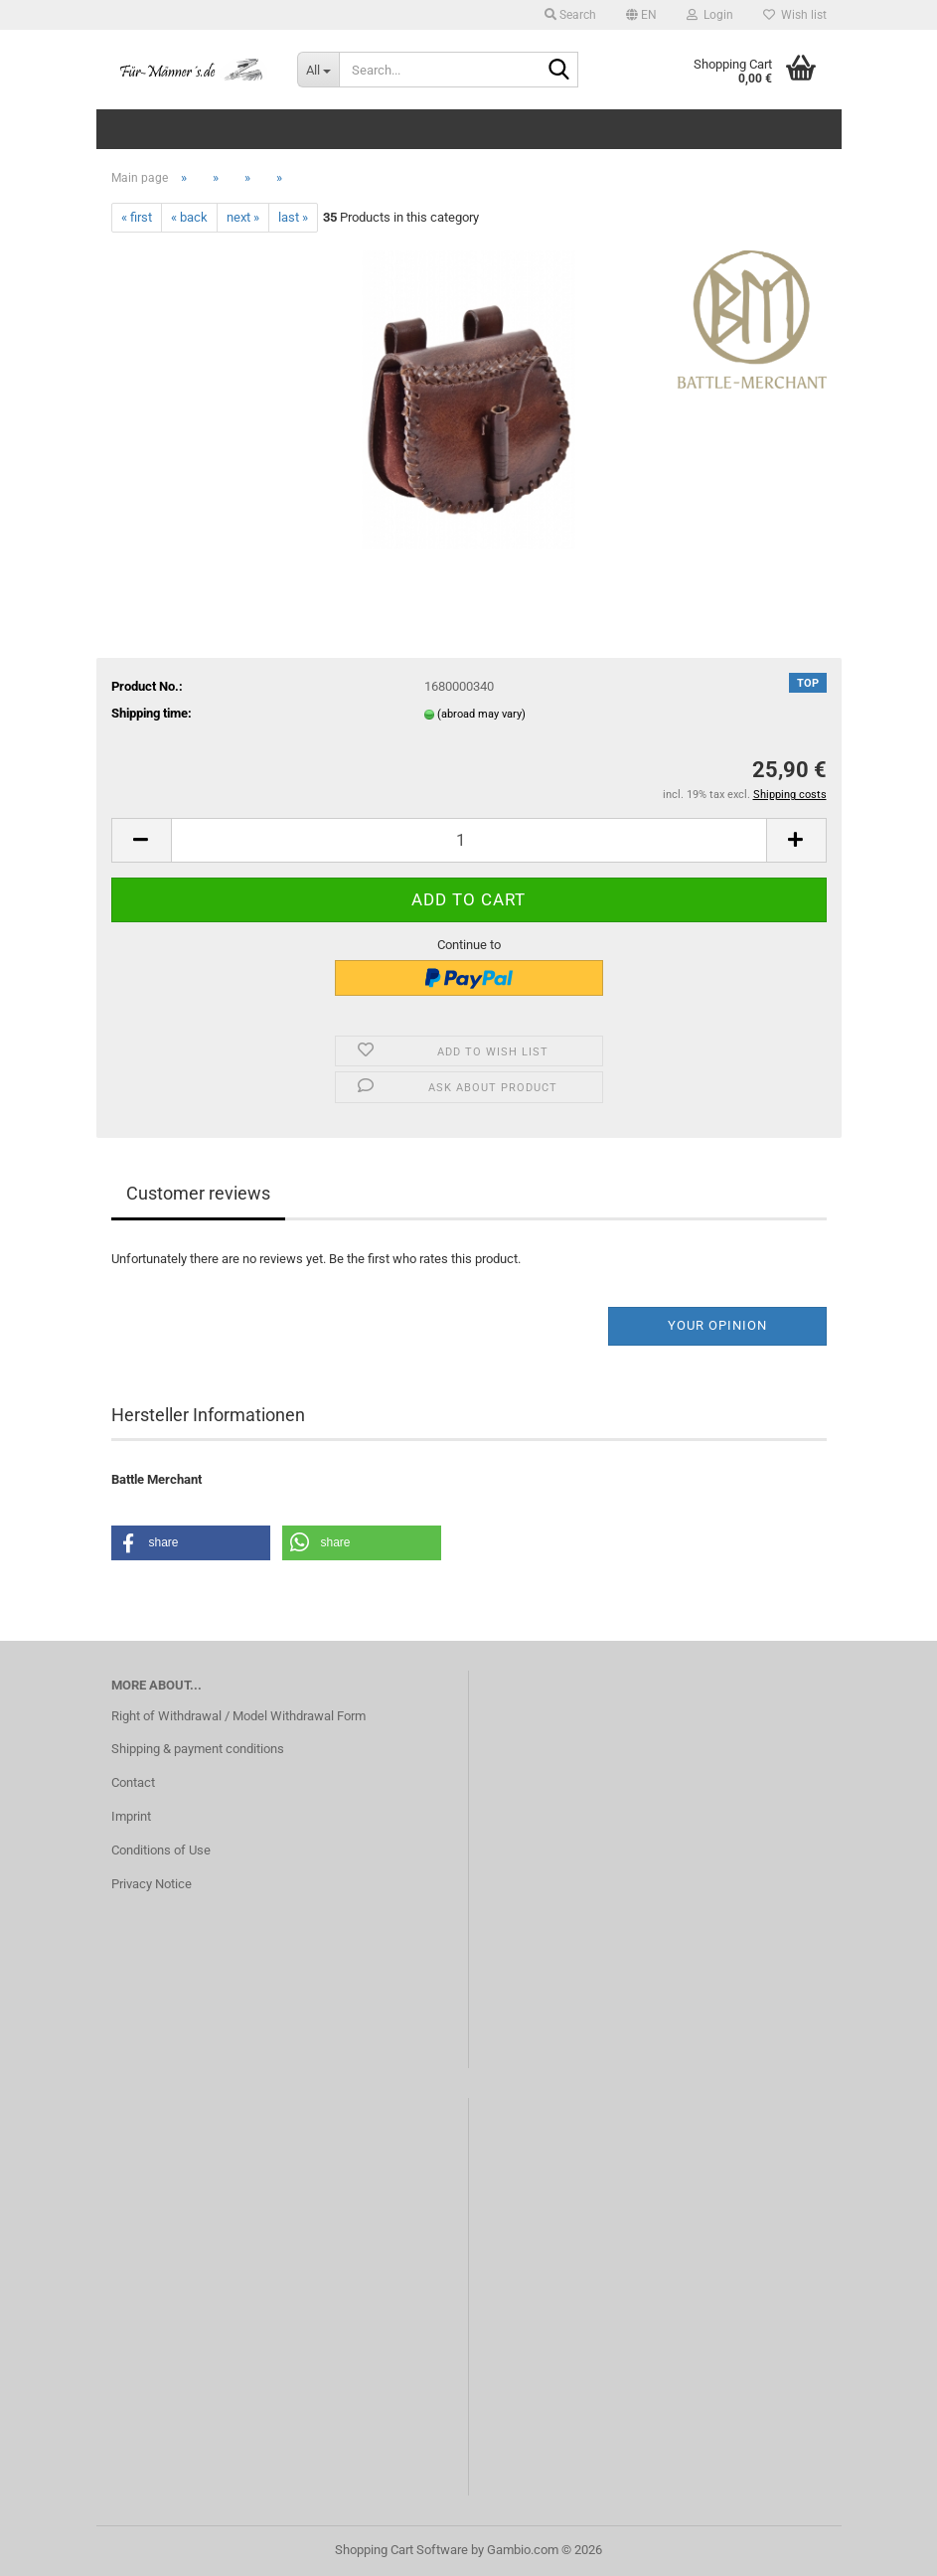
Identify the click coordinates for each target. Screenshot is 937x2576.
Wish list (795, 15)
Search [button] (570, 15)
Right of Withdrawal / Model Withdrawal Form (238, 1715)
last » (293, 217)
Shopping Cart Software (401, 2549)
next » (243, 217)
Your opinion (717, 1325)
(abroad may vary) (481, 714)
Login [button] (710, 15)
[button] (641, 15)
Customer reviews (198, 1193)
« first (136, 217)
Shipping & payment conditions (197, 1748)
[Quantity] (469, 840)
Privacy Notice (151, 1883)
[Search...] (318, 69)
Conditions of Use (161, 1850)
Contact (133, 1782)
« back (189, 217)
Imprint (131, 1816)
